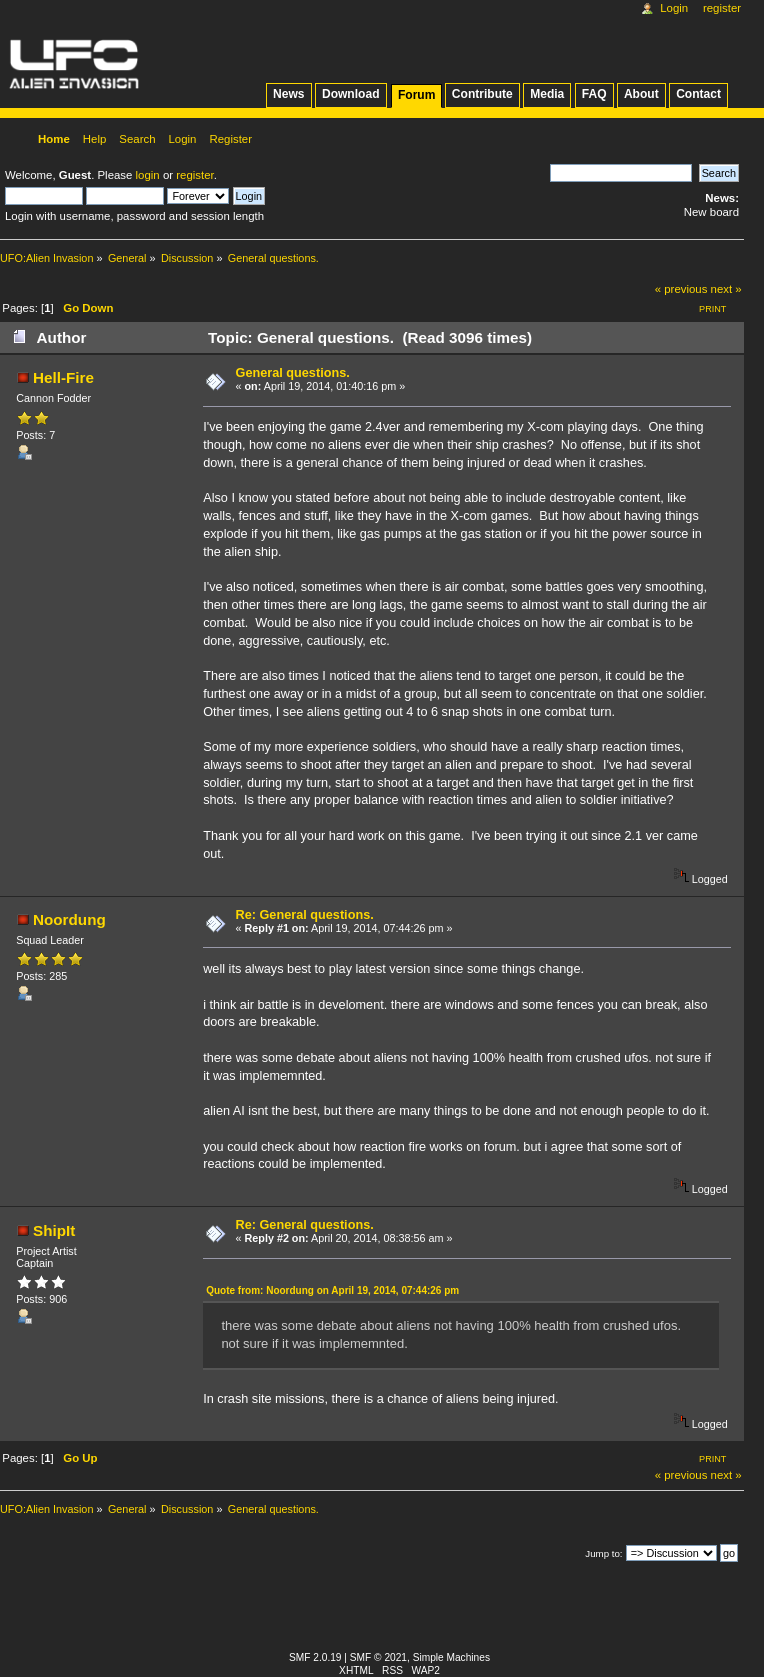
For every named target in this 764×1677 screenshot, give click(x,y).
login (148, 175)
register (194, 175)
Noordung (69, 919)
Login (674, 8)
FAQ (594, 94)
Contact (698, 94)
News (288, 94)
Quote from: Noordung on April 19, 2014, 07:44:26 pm (332, 1290)
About (641, 94)
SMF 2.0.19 (315, 1657)
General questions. (293, 373)
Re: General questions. (305, 915)
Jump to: (603, 1553)
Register (722, 8)
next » (726, 289)
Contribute (482, 94)
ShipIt (54, 1230)
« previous (681, 289)
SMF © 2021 (378, 1657)
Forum (416, 95)
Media (547, 94)
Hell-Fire (63, 377)
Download (351, 94)
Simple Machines (451, 1657)
